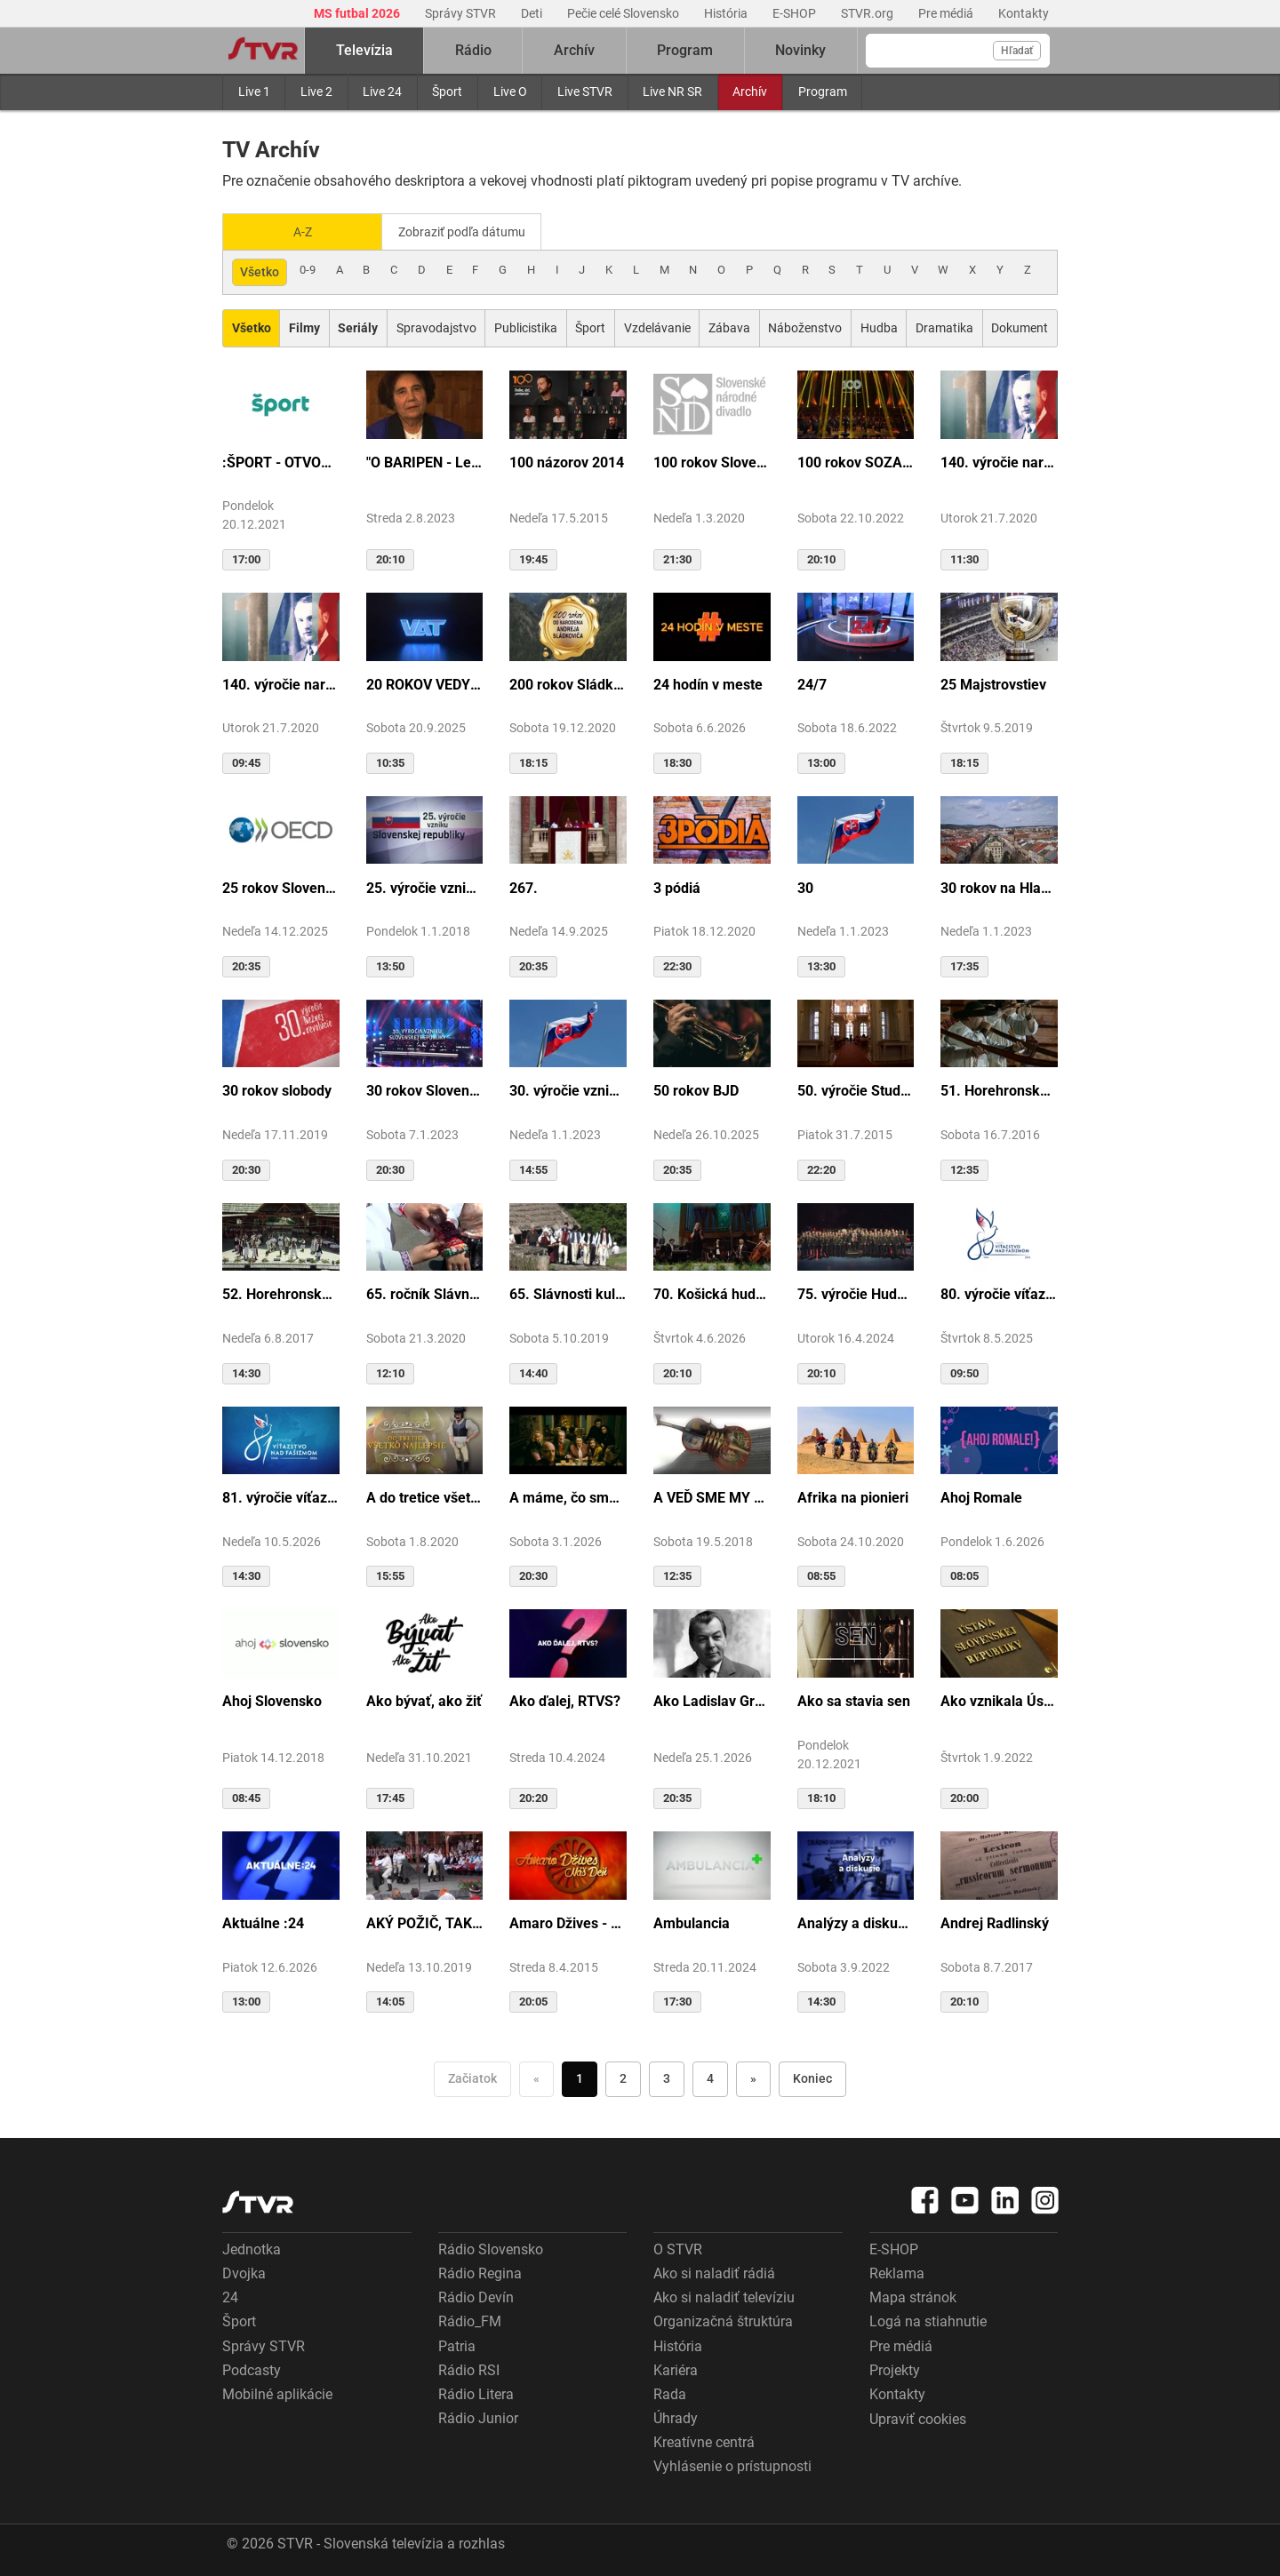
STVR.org (868, 13)
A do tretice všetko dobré (425, 1495)
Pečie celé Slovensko (624, 13)
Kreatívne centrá (704, 2440)
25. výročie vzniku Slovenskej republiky (425, 886)
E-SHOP (795, 13)
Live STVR (584, 91)
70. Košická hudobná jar (712, 1292)
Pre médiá (947, 13)
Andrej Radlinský (994, 1921)
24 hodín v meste (708, 682)
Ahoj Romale (981, 1495)
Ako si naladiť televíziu (724, 2295)
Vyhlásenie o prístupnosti (732, 2464)
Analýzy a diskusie (856, 1921)
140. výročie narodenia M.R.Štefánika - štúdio (281, 682)
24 (230, 2295)
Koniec (812, 2077)
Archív (749, 91)
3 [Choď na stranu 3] (666, 2077)
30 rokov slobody (277, 1089)
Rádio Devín (476, 2295)
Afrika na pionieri (852, 1495)
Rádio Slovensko (490, 2247)
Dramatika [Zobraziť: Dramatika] (944, 326)
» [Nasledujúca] (753, 2077)
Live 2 (316, 91)
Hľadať (1017, 50)
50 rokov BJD (696, 1089)
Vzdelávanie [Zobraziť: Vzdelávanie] (657, 326)
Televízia (364, 50)
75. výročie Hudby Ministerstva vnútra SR (856, 1292)
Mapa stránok (912, 2295)
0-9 (308, 268)
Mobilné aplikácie (277, 2392)
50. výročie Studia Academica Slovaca (856, 1089)
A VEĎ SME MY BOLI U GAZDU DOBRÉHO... (712, 1495)
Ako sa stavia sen (853, 1699)
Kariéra (675, 2368)
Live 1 (254, 91)
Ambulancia (691, 1921)
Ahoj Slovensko (272, 1699)
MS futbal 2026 (358, 13)
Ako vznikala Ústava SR (999, 1699)
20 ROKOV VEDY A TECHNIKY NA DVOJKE (425, 682)
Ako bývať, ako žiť (424, 1699)
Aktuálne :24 (263, 1921)
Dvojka (244, 2271)
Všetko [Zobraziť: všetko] (259, 270)
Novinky (800, 50)
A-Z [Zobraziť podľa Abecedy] (302, 231)
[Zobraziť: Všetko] (251, 326)
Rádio (473, 50)
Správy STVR (462, 13)
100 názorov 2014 (566, 460)
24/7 (812, 682)
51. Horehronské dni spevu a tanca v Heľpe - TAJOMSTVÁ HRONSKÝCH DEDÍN (999, 1089)
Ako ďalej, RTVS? (564, 1699)
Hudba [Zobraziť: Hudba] (879, 326)
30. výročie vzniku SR (568, 1089)
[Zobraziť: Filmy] (304, 326)
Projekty (894, 2368)
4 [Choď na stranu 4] (710, 2077)
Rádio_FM (469, 2319)
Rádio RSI (469, 2368)
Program (822, 91)
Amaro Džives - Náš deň (568, 1921)
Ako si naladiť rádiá (714, 2271)
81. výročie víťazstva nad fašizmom (281, 1495)
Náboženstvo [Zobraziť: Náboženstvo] (805, 326)
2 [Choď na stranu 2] (623, 2077)
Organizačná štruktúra (723, 2319)
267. (523, 886)
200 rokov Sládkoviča (568, 682)
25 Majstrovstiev (993, 682)
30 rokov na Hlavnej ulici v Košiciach (999, 886)
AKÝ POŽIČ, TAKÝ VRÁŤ (425, 1921)
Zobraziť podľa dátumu (468, 231)
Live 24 (382, 91)
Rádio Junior (478, 2416)
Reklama (896, 2271)
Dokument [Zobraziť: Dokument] (1019, 326)
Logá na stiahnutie (928, 2319)
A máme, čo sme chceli (568, 1495)
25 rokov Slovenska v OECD (281, 886)
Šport (447, 91)
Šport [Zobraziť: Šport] (590, 326)
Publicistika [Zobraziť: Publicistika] (525, 326)
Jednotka (251, 2247)
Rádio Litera (476, 2392)
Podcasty (251, 2368)
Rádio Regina (480, 2271)
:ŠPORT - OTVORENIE (281, 460)
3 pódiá (676, 886)
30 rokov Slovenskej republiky (425, 1089)
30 (805, 886)
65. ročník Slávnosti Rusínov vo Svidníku (425, 1292)
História (727, 13)
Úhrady (675, 2416)
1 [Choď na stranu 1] (579, 2077)
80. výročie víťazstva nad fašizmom (999, 1292)
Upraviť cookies (917, 2417)
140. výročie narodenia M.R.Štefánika (999, 460)
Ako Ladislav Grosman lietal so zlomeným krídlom (712, 1699)
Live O (510, 91)
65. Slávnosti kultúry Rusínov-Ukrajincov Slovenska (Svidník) (568, 1292)
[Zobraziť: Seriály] (358, 326)
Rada (669, 2392)
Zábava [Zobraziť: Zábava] (729, 326)
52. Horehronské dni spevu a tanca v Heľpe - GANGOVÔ (281, 1292)
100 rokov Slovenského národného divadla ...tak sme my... (712, 460)
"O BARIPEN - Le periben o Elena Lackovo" (425, 460)
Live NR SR (672, 91)
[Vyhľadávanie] (958, 51)
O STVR (677, 2247)
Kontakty (1023, 13)
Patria (457, 2344)
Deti (533, 13)
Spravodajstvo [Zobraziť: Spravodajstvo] (436, 326)
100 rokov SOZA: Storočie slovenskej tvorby (856, 460)
